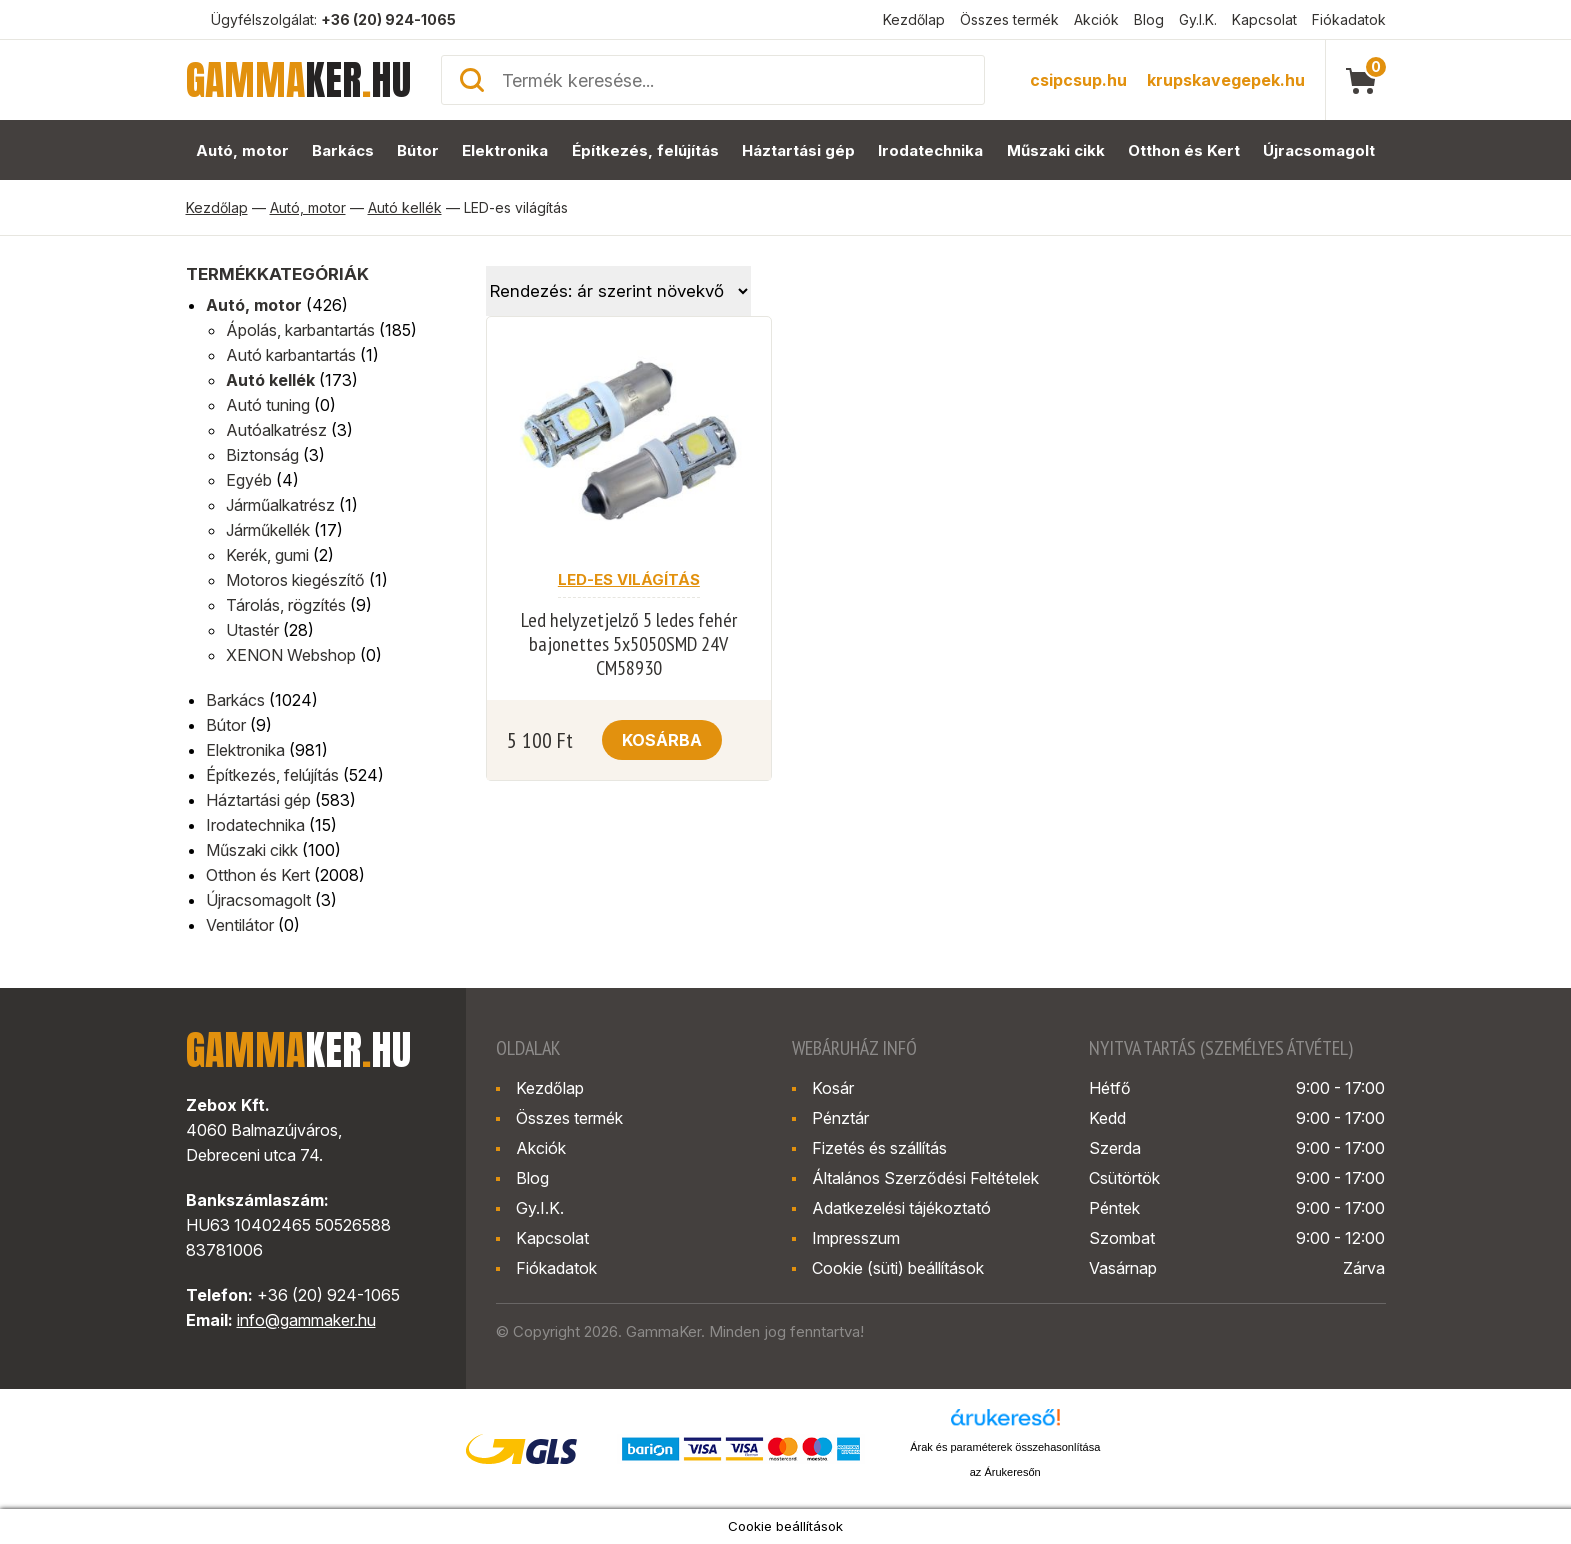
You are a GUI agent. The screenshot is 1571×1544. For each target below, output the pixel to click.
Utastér (252, 630)
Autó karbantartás (291, 355)
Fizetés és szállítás (879, 1148)
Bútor (418, 150)
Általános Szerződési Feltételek (925, 1178)
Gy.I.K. (1198, 19)
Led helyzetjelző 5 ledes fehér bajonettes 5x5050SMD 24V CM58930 (629, 644)
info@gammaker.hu (306, 1320)
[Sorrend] (618, 291)
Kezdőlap (914, 19)
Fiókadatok (1349, 19)
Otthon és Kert (1184, 150)
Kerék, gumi (267, 555)
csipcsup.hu (1078, 80)
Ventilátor (240, 925)
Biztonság (262, 455)
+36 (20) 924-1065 (388, 19)
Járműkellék (268, 530)
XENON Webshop (291, 655)
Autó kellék (405, 207)
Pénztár (840, 1118)
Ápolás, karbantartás (300, 330)
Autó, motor (242, 150)
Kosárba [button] (662, 740)
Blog (1149, 19)
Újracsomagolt (1319, 150)
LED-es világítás (629, 579)
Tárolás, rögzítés (286, 605)
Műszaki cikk (1056, 150)
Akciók (1096, 19)
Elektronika (505, 150)
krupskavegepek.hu (1226, 80)
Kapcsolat (1264, 19)
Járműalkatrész (280, 505)
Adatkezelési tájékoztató (901, 1208)
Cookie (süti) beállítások (898, 1268)
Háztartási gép (798, 150)
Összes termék (1009, 19)
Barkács (343, 150)
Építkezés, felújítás (645, 150)
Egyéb (249, 480)
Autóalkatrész (276, 430)
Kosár (833, 1088)
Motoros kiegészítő (295, 580)
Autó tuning (268, 405)
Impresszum (856, 1238)
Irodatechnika (930, 150)
